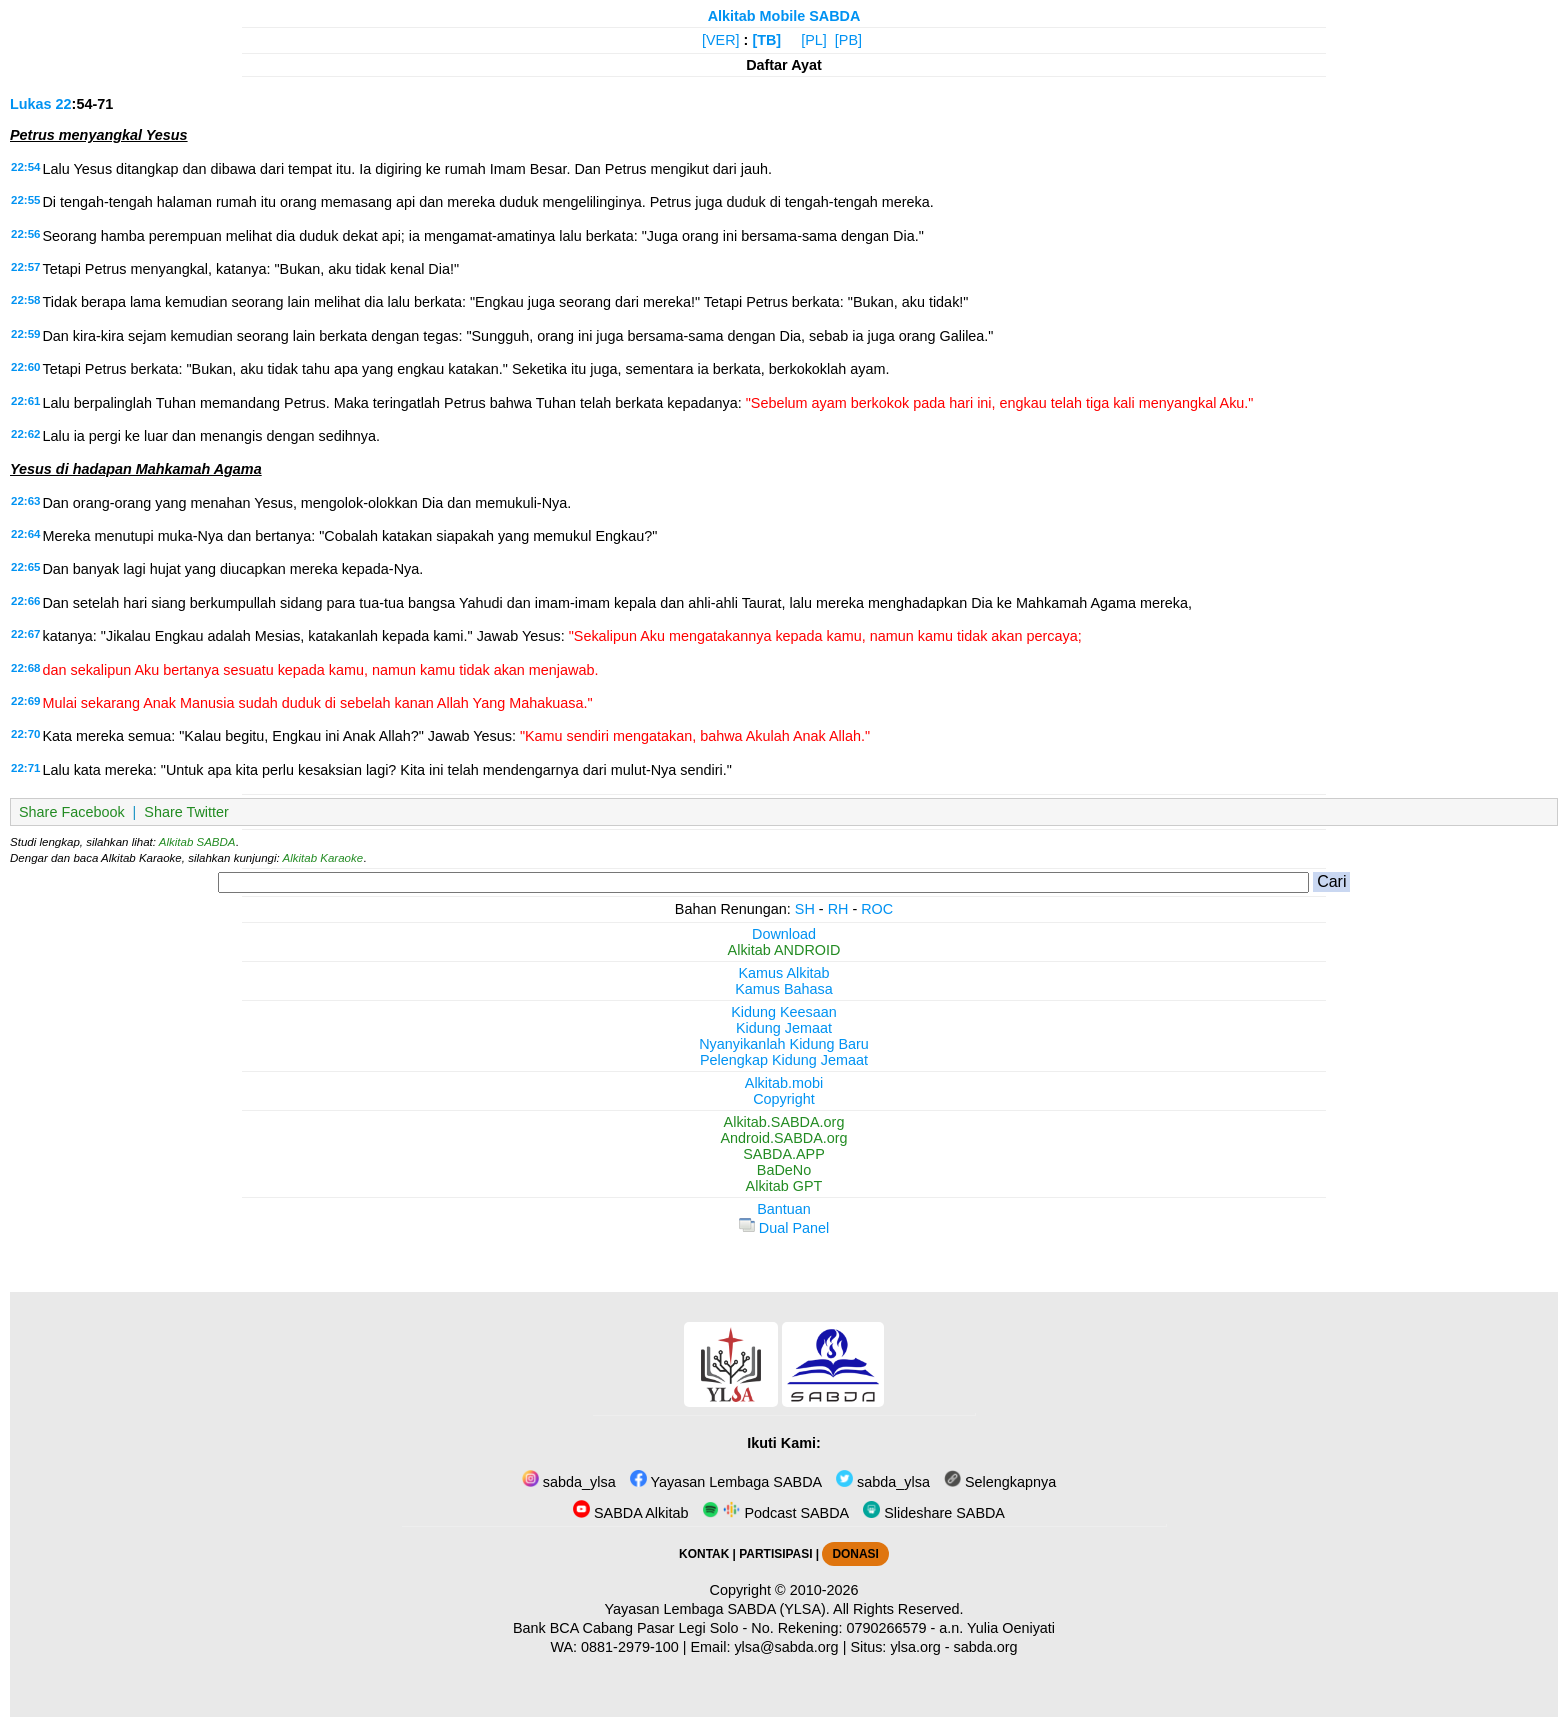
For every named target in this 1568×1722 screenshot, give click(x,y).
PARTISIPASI (775, 1554)
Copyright (784, 1099)
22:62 (25, 434)
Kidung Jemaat (784, 1028)
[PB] (848, 40)
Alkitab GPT (784, 1186)
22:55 (25, 200)
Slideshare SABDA (934, 1513)
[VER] (721, 40)
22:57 (25, 267)
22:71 (25, 768)
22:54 (25, 167)
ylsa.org (915, 1647)
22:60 (25, 367)
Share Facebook (72, 812)
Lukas (31, 104)
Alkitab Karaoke (323, 858)
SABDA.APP (784, 1154)
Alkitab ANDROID (784, 950)
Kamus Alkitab (783, 973)
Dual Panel (784, 1228)
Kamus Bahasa (784, 989)
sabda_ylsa (569, 1482)
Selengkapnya (1000, 1482)
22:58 (25, 300)
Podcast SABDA (775, 1513)
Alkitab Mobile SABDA (784, 16)
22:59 (25, 334)
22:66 (25, 601)
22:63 (25, 501)
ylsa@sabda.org (786, 1647)
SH (805, 909)
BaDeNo (784, 1170)
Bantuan (784, 1209)
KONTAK (704, 1554)
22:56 (25, 234)
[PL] (814, 40)
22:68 (25, 668)
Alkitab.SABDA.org (784, 1122)
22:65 (25, 567)
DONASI (855, 1554)
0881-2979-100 (630, 1647)
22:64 (25, 534)
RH (838, 909)
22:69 (25, 701)
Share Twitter (186, 812)
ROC (877, 909)
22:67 (25, 634)
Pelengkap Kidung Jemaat (784, 1060)
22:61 (25, 401)
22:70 (25, 734)
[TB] (766, 40)
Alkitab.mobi (784, 1083)
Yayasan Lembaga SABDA (726, 1482)
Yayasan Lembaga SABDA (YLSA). (717, 1609)
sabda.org (986, 1647)
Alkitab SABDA (197, 842)
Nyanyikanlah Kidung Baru (784, 1044)
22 (64, 104)
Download (784, 934)
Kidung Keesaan (784, 1012)
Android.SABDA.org (783, 1138)
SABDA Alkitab (630, 1513)
